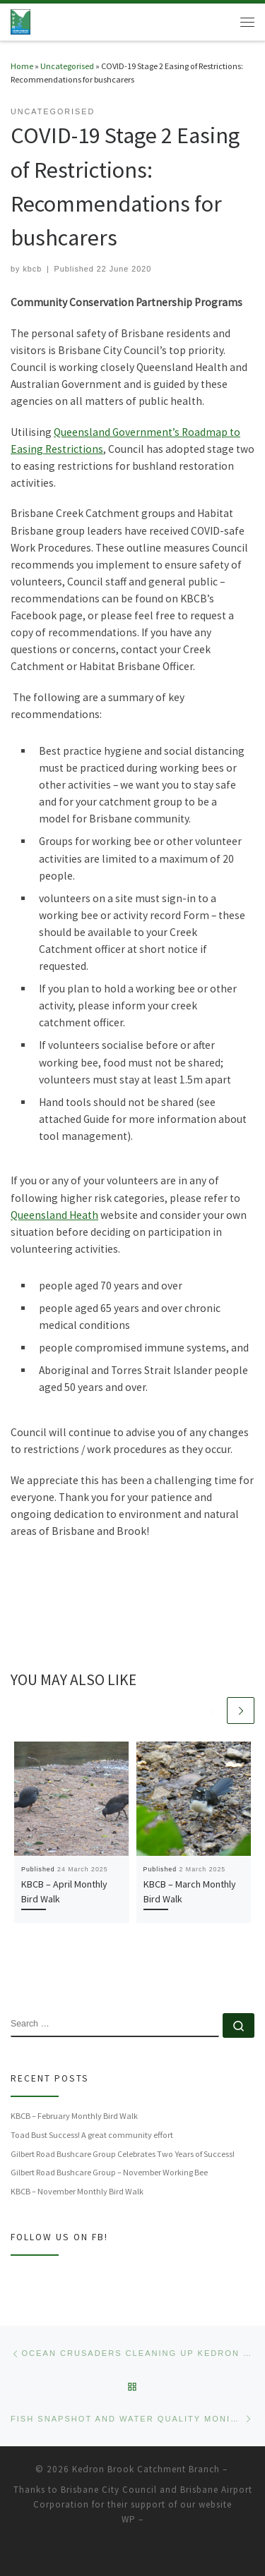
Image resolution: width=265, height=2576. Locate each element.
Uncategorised (67, 66)
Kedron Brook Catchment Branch (146, 2469)
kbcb (32, 269)
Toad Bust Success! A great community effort (92, 2135)
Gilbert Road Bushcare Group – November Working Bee (109, 2172)
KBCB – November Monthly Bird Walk (77, 2191)
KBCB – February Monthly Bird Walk (74, 2115)
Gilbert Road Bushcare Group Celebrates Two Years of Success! (123, 2154)
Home (22, 66)
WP (129, 2519)
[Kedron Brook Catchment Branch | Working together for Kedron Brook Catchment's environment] (20, 20)
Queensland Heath (54, 1215)
